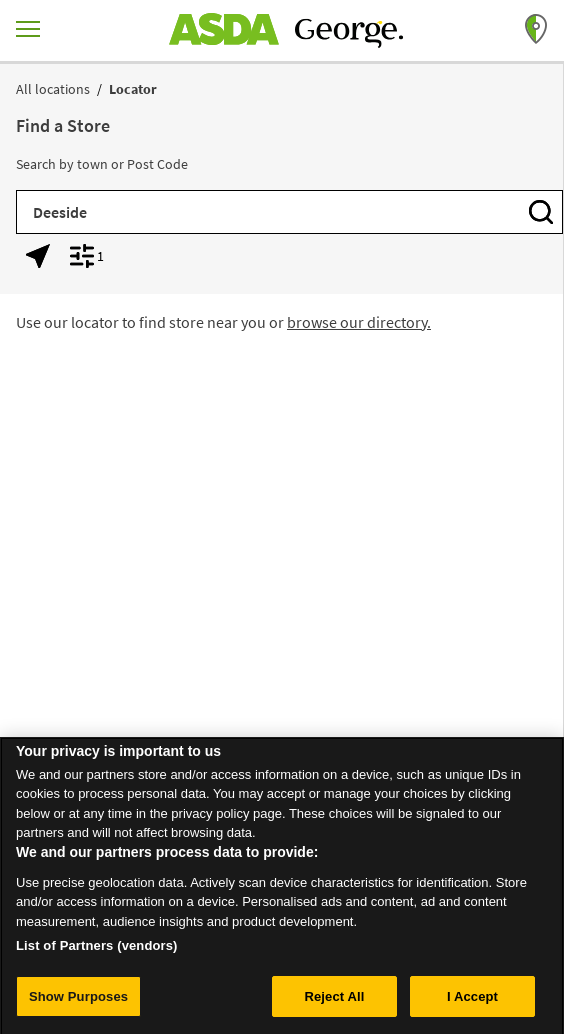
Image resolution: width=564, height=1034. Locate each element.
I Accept (472, 1002)
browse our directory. (359, 322)
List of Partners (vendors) (97, 951)
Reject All (334, 1002)
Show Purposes (78, 1002)
